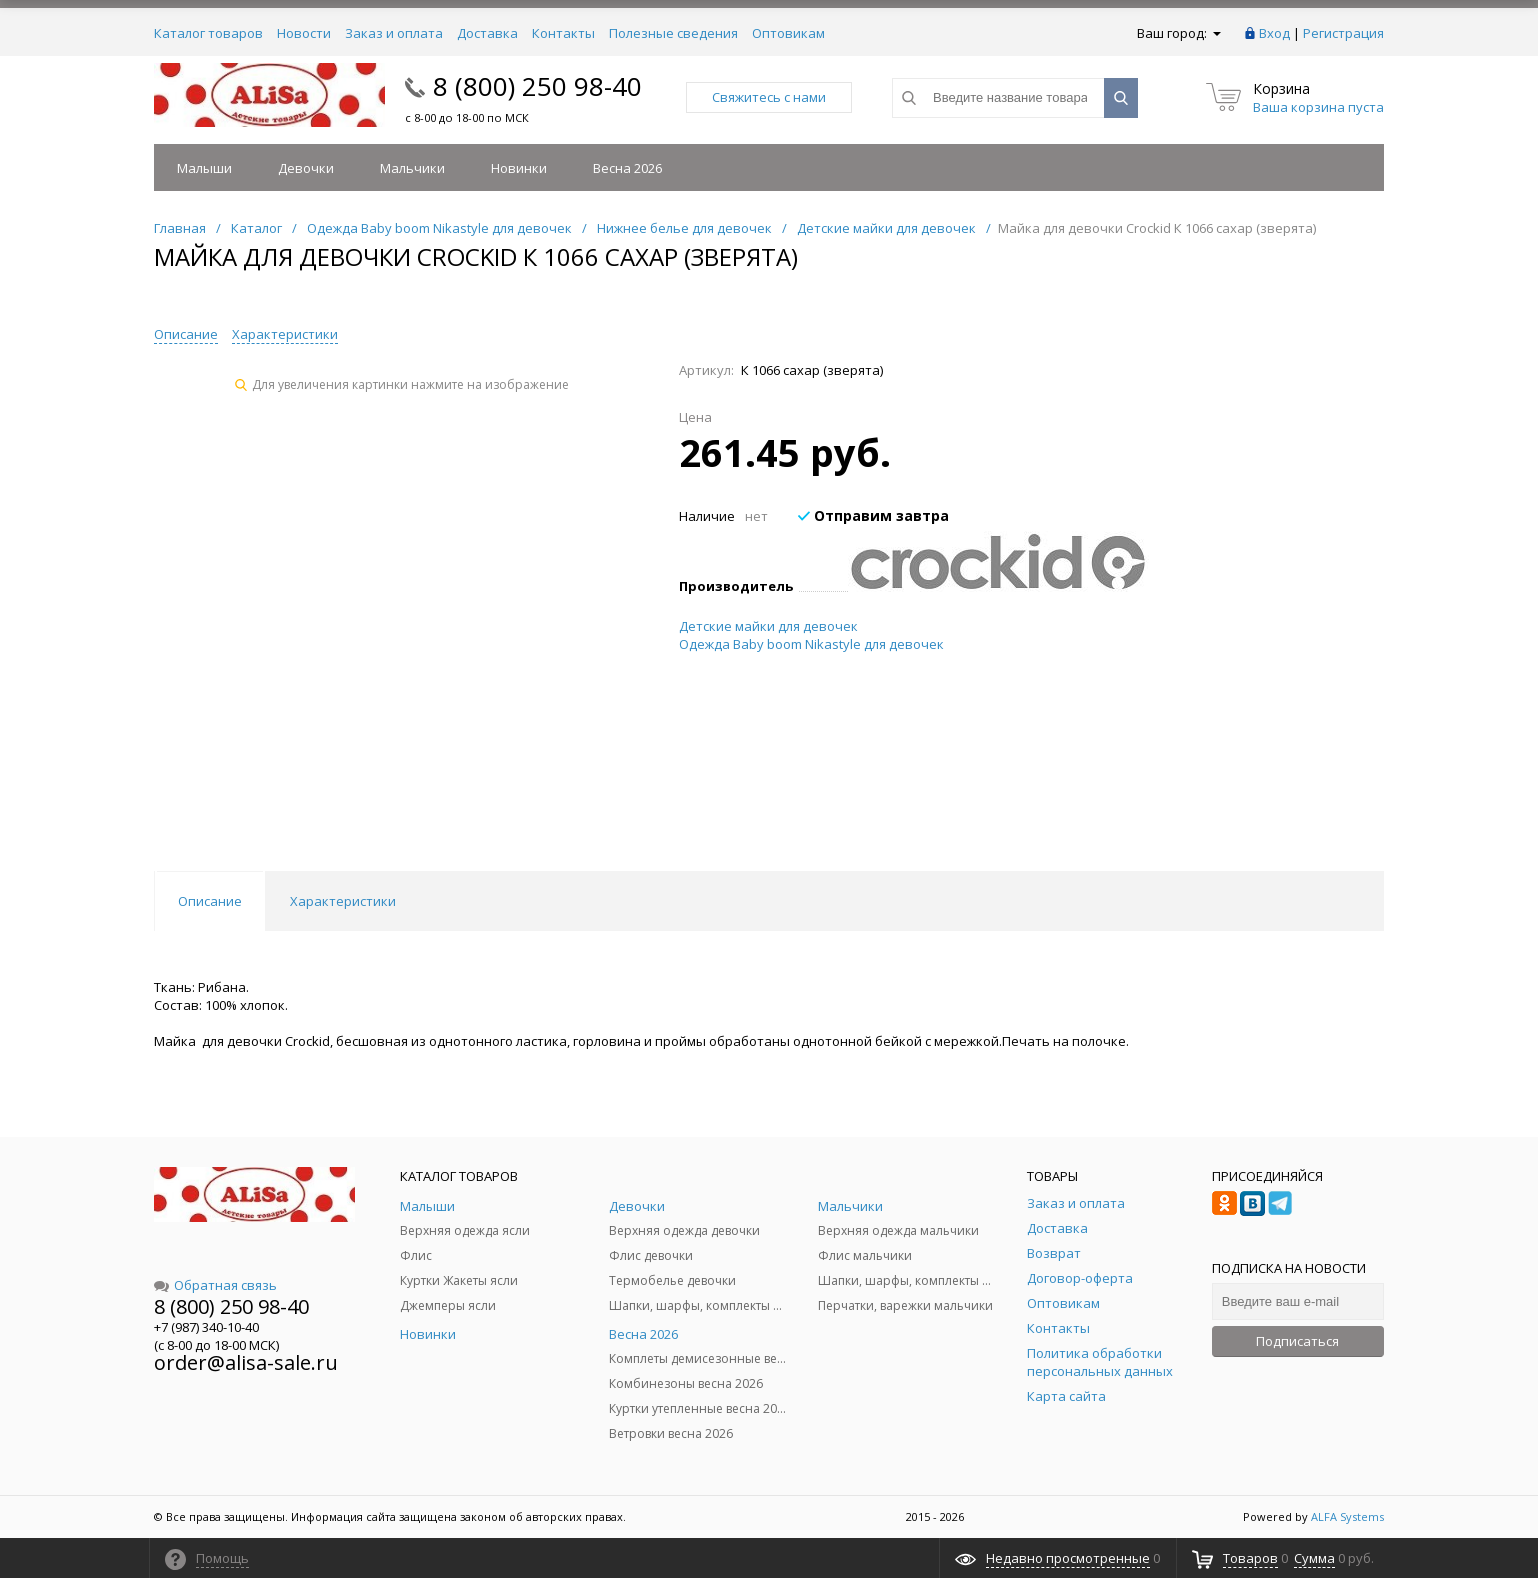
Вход (1274, 33)
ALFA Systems (1347, 1516)
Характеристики (285, 334)
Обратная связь (215, 1285)
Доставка (487, 33)
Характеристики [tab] (343, 901)
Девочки (306, 168)
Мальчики (412, 168)
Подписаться (1297, 1341)
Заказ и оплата (394, 33)
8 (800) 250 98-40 (537, 86)
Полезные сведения (673, 33)
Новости (304, 33)
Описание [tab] (210, 901)
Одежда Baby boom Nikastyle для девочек (811, 644)
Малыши (204, 168)
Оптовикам (788, 33)
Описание (186, 334)
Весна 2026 (627, 168)
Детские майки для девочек (768, 626)
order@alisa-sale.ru (246, 1362)
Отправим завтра (873, 515)
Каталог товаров (208, 33)
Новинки (519, 168)
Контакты (563, 33)
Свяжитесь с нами (769, 97)
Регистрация (1343, 33)
